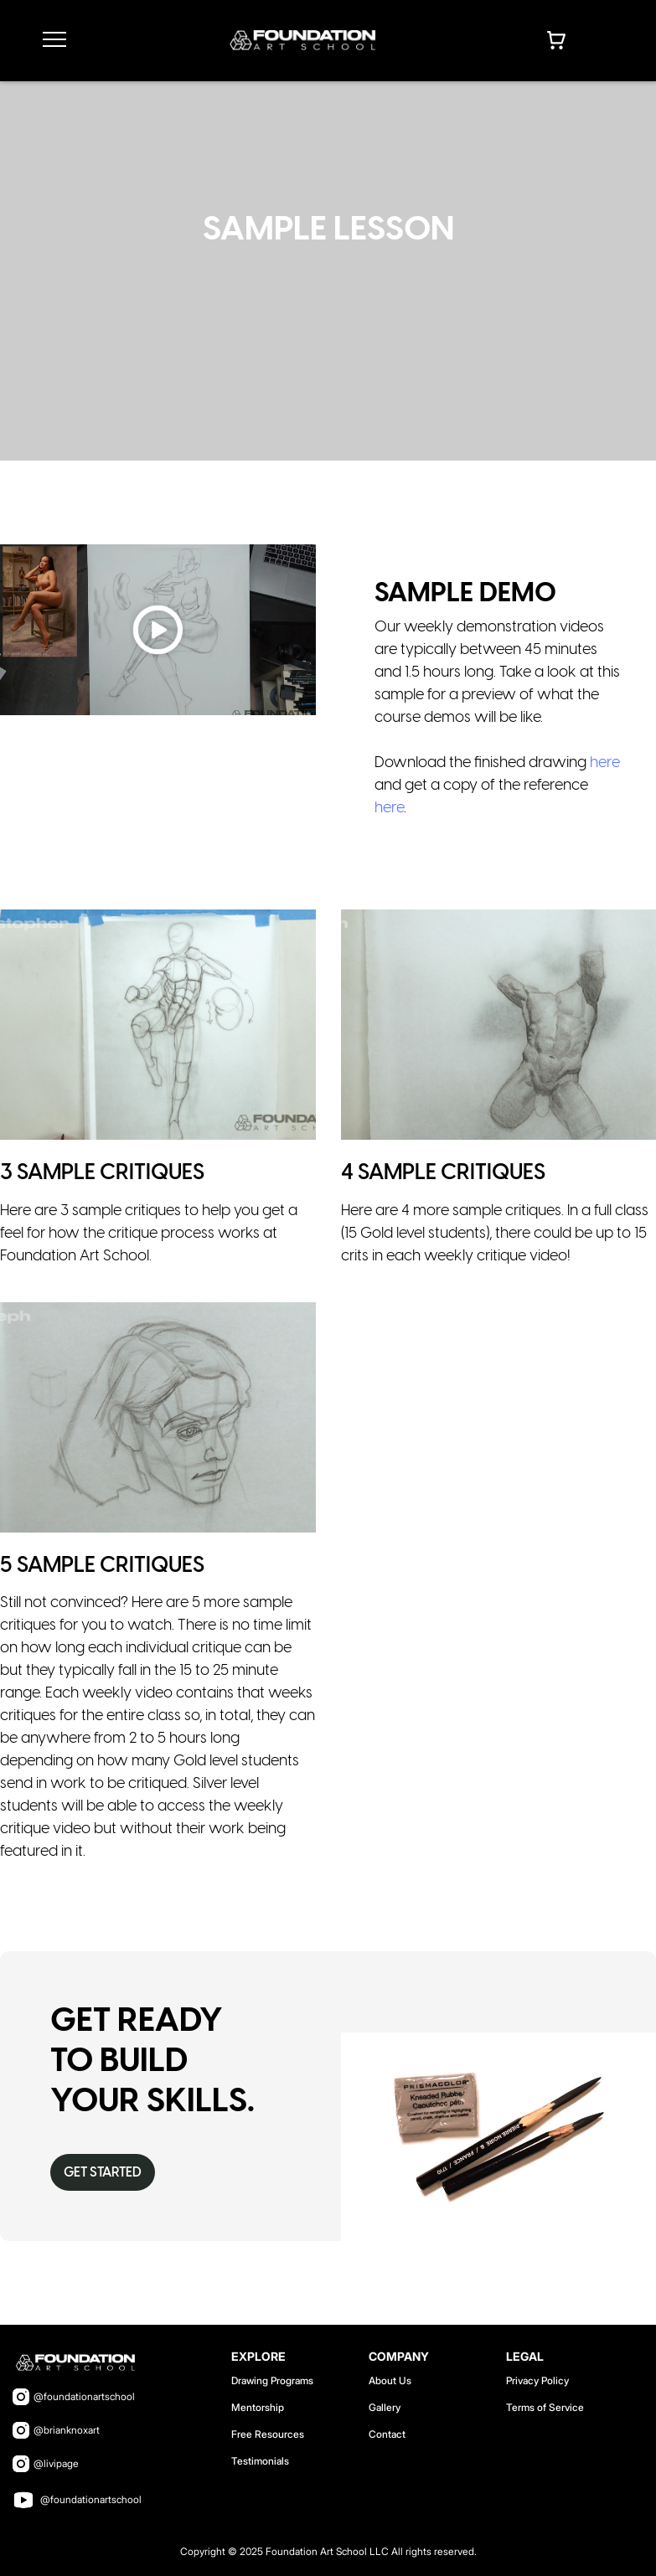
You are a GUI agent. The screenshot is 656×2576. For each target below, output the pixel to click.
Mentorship (257, 2407)
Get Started (103, 2173)
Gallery (384, 2407)
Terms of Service (545, 2407)
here (605, 763)
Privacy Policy (537, 2380)
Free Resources (267, 2434)
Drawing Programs (272, 2380)
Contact (387, 2434)
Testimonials (260, 2461)
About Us (390, 2380)
